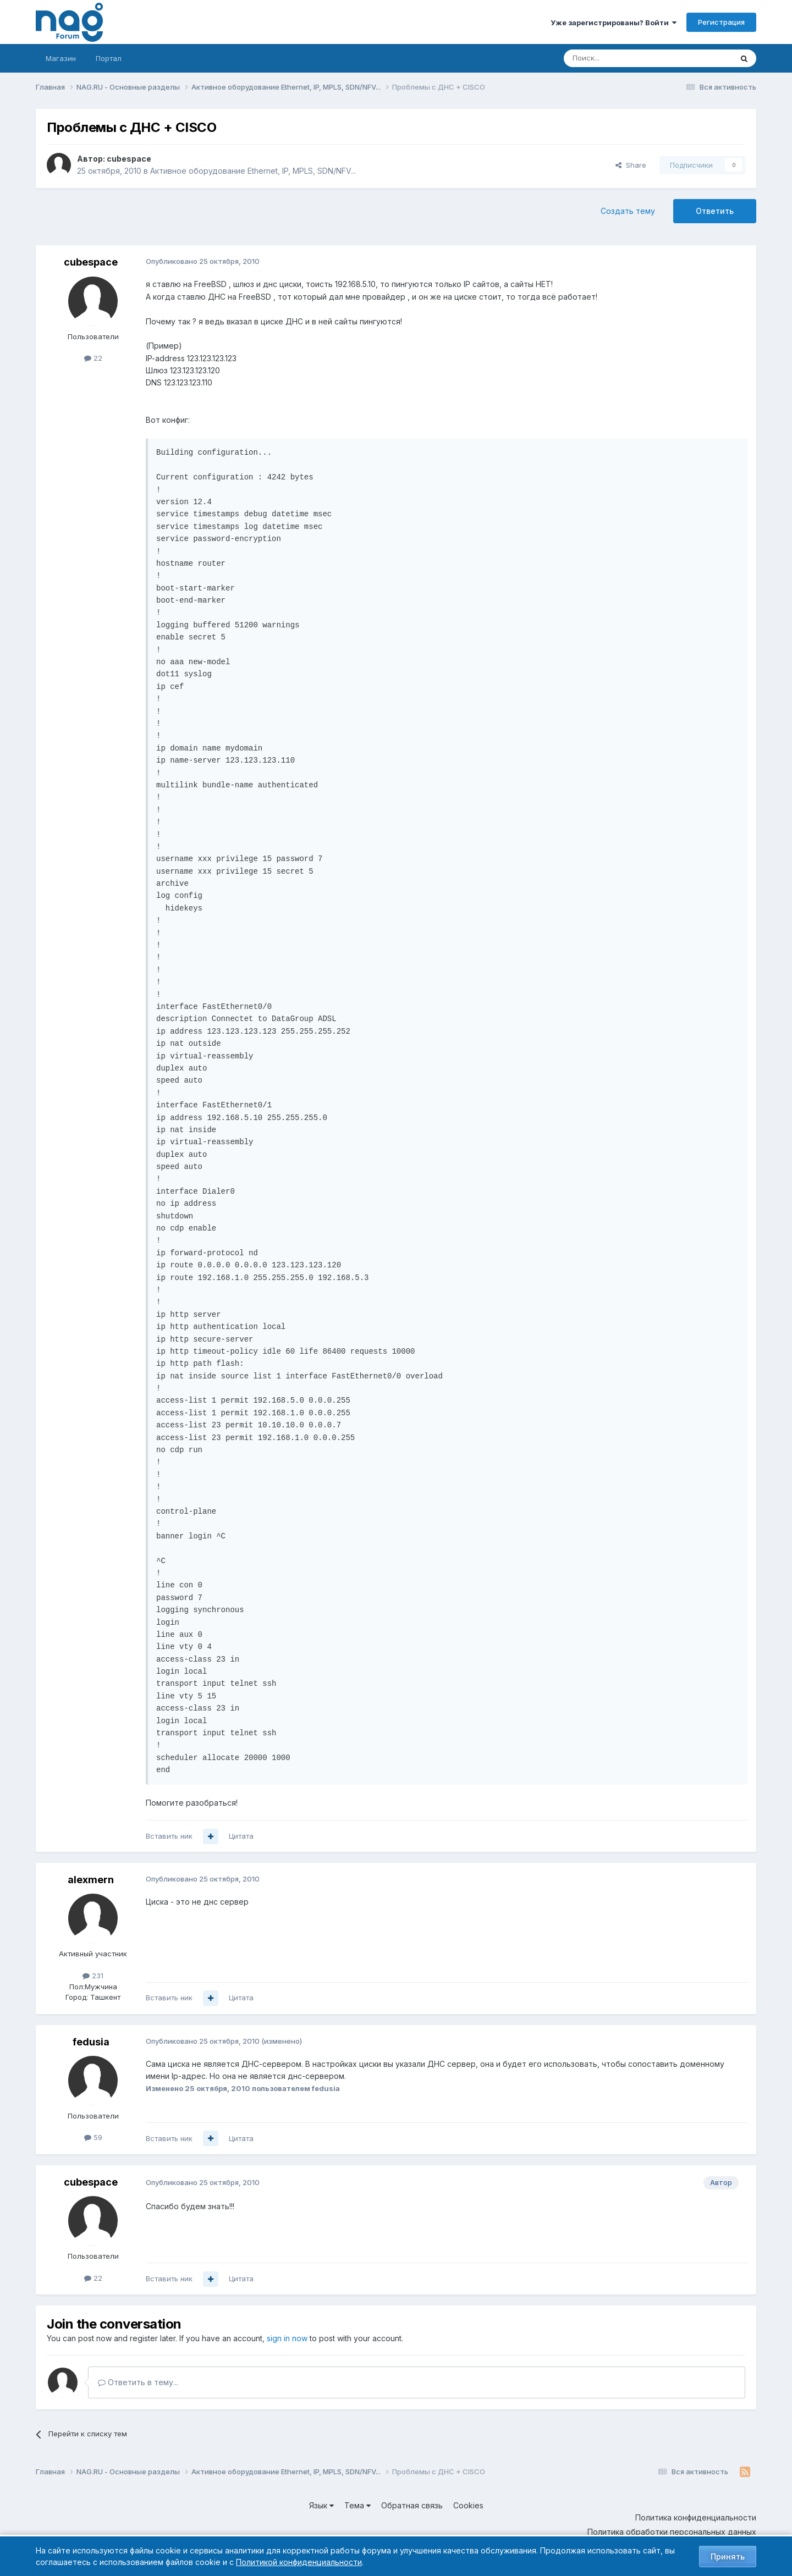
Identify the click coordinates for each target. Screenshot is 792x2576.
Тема (357, 2505)
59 (93, 2137)
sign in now (287, 2338)
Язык (321, 2505)
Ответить (715, 211)
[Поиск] (618, 58)
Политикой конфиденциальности (299, 2562)
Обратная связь (412, 2505)
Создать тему (628, 211)
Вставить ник (169, 1836)
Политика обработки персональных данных (671, 2531)
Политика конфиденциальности (695, 2517)
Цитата (241, 1836)
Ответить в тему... (138, 2382)
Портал (109, 58)
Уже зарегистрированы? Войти (613, 22)
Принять (728, 2556)
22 (93, 358)
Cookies (468, 2505)
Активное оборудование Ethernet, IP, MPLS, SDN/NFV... (253, 170)
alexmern (91, 1879)
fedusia (91, 2042)
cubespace (129, 158)
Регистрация (721, 22)
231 (92, 1975)
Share (630, 165)
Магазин (61, 58)
